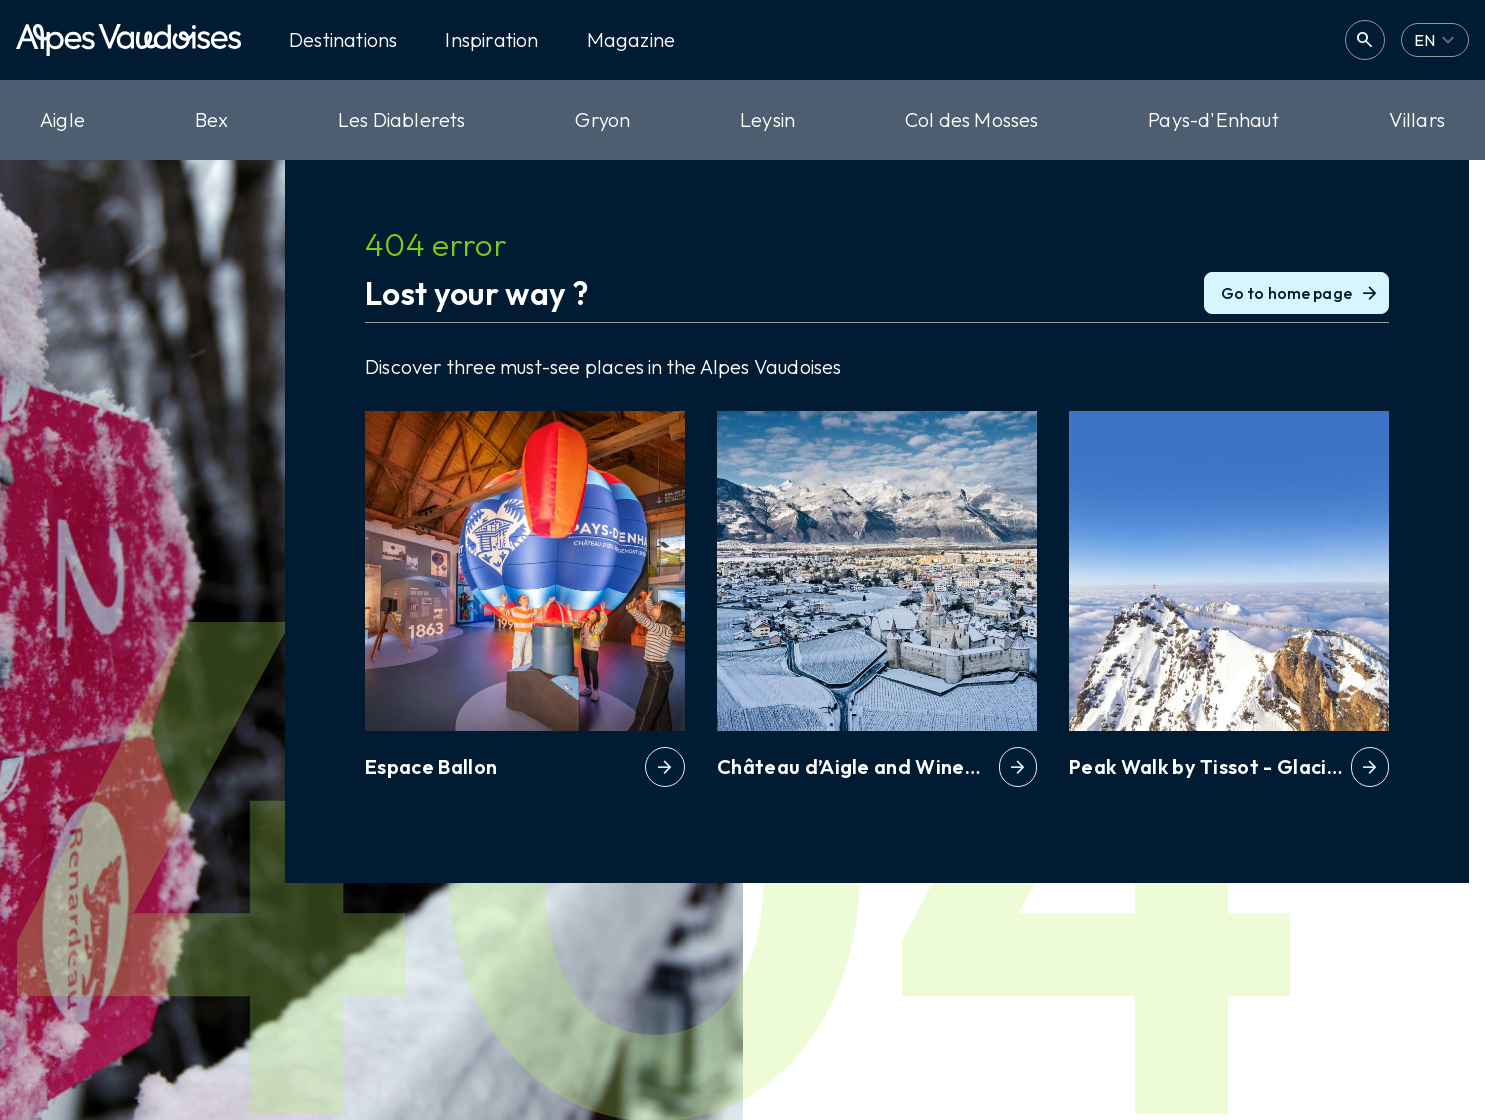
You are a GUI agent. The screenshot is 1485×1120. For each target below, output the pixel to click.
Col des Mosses (972, 119)
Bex (212, 119)
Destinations (343, 40)
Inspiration (491, 40)
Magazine (631, 40)
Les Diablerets (402, 119)
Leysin (767, 119)
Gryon (602, 119)
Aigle (62, 119)
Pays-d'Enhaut (1213, 119)
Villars (1417, 119)
